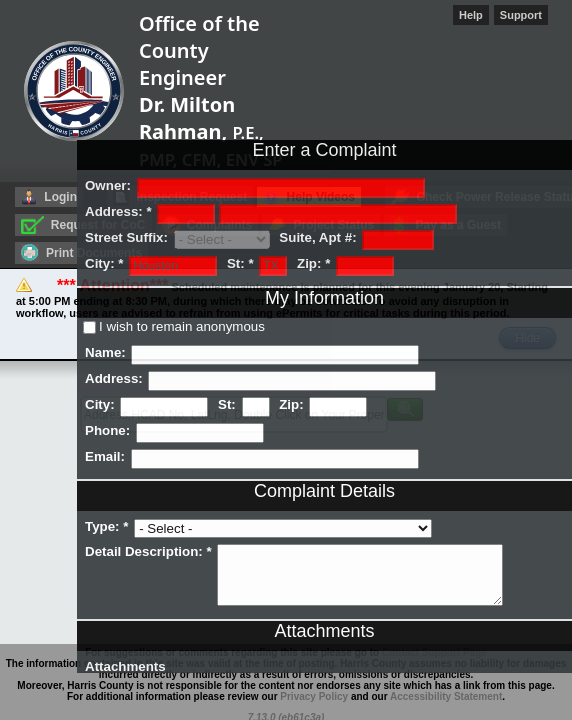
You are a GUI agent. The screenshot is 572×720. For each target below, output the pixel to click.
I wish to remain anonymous (182, 326)
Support (521, 15)
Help (471, 15)
